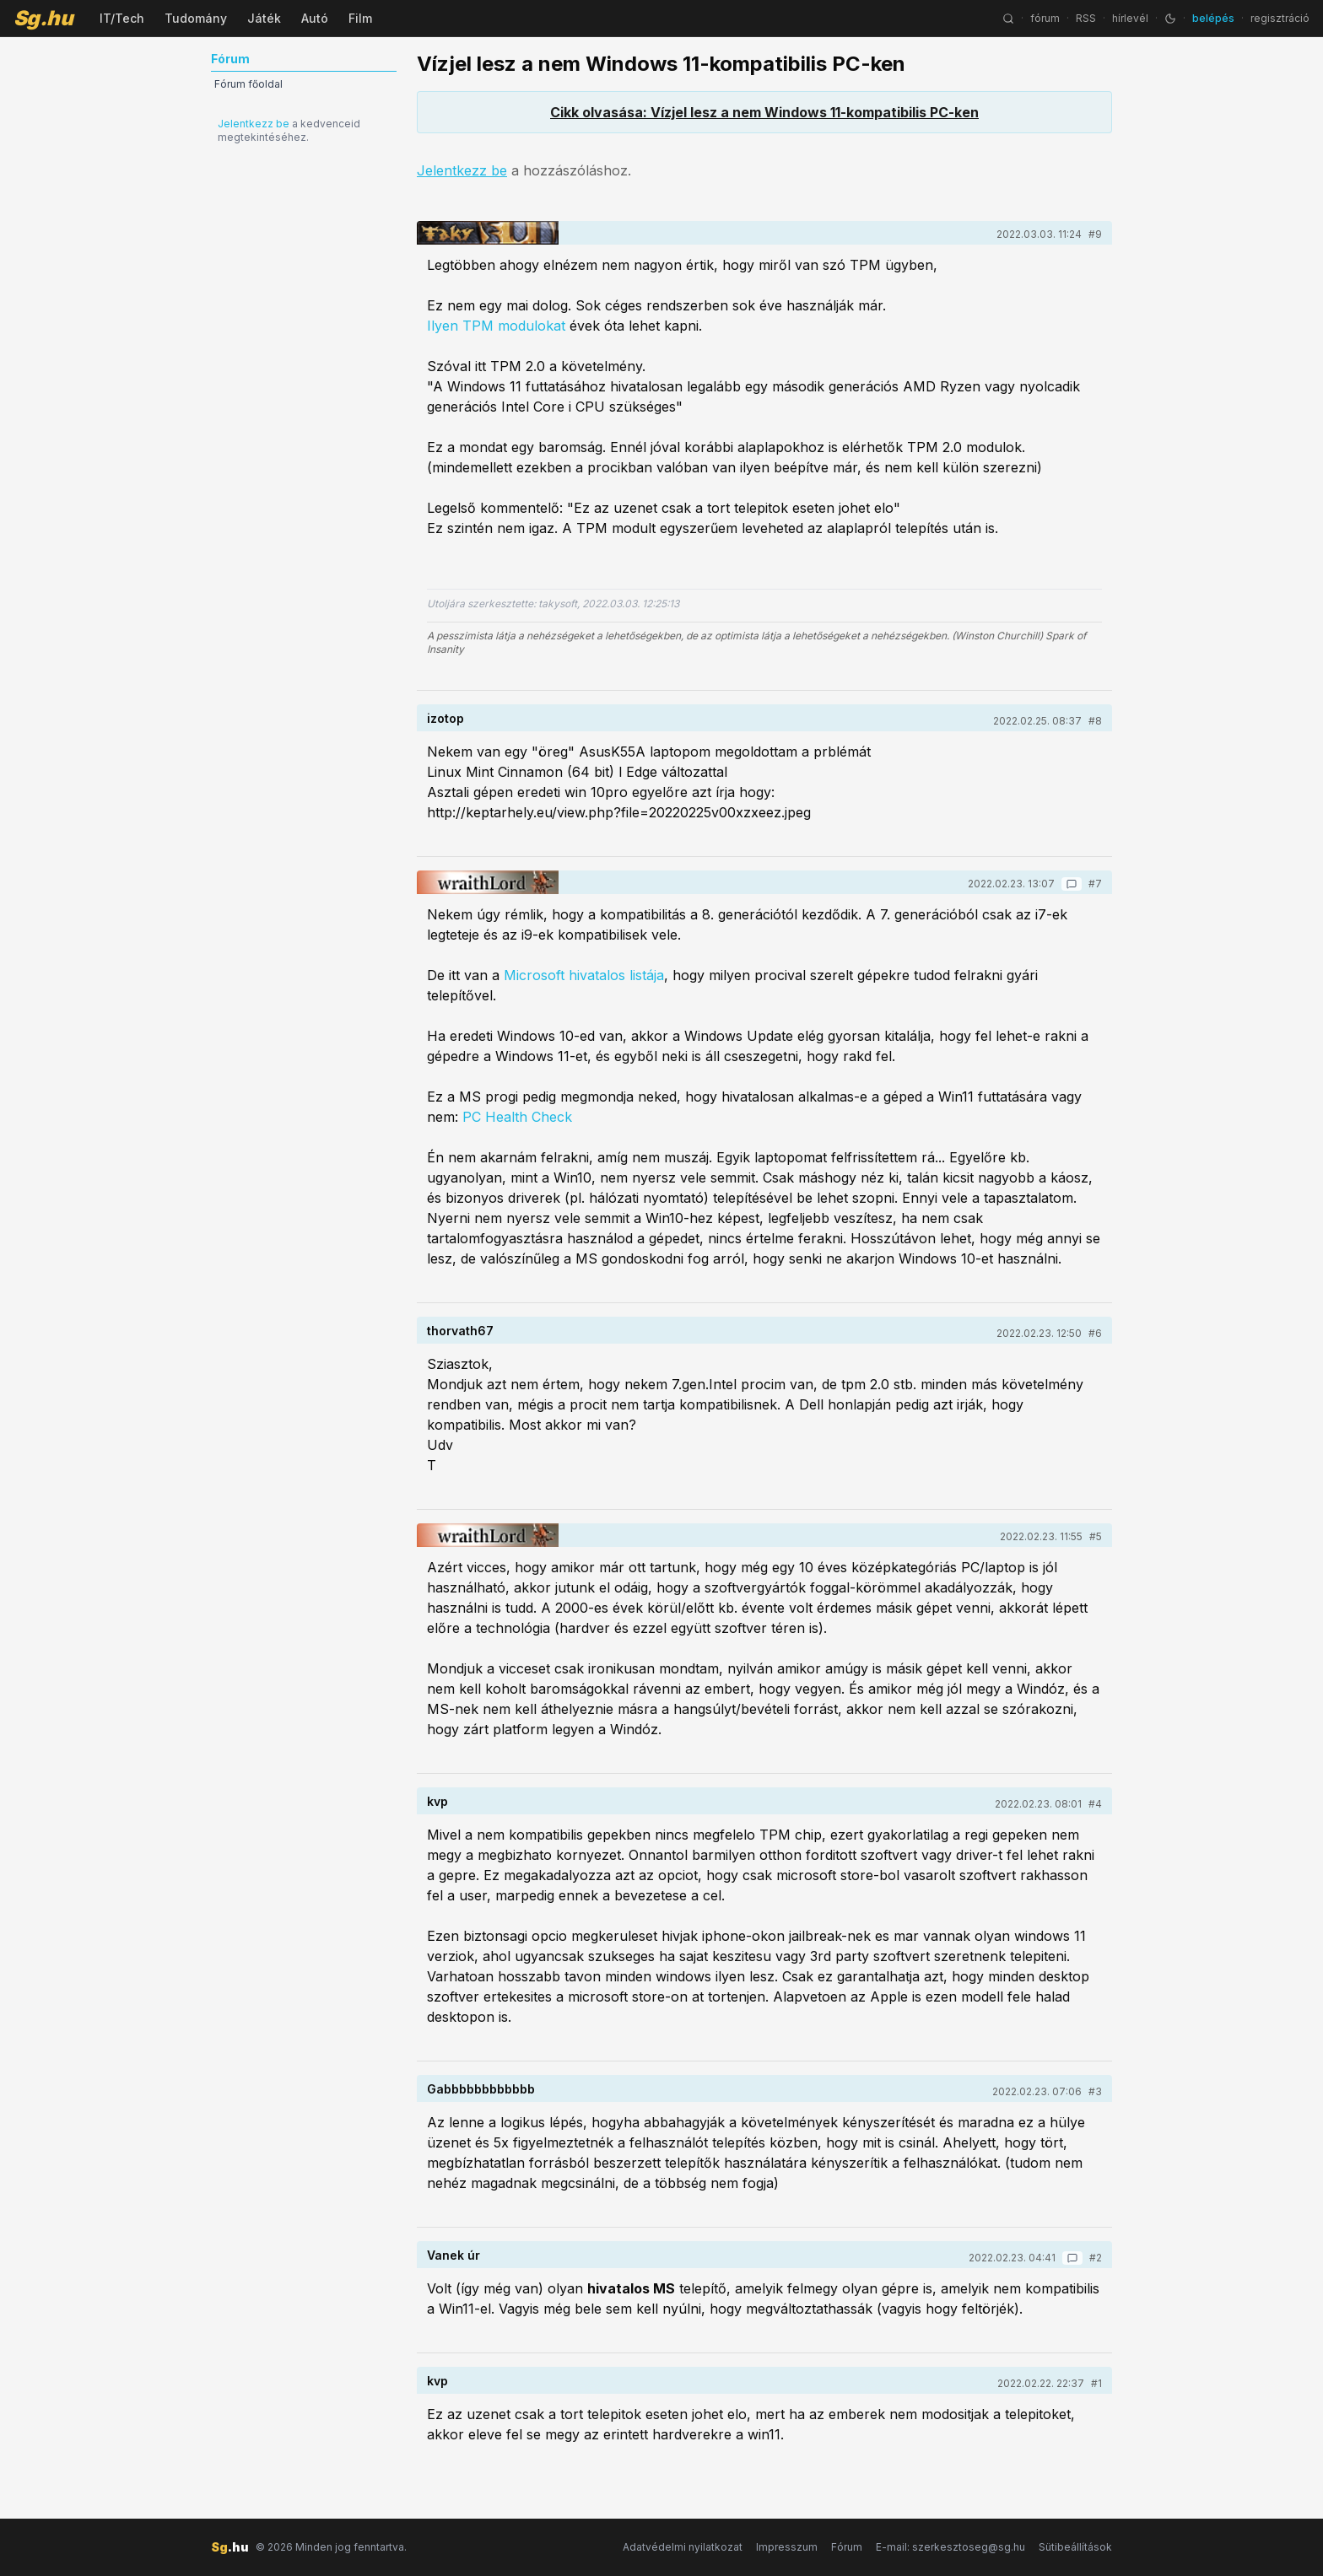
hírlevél (1130, 18)
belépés (1213, 18)
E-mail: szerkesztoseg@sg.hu (950, 2547)
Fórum (846, 2547)
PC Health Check (517, 1116)
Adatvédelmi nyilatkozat (682, 2547)
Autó (314, 18)
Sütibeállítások (1075, 2547)
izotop (445, 718)
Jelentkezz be (253, 123)
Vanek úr (453, 2255)
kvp (437, 1801)
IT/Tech (122, 18)
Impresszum (787, 2547)
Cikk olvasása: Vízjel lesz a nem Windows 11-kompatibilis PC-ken (764, 112)
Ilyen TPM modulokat (496, 325)
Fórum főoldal (248, 84)
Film (360, 18)
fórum (1045, 18)
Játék (264, 18)
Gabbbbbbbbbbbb (481, 2089)
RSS (1086, 18)
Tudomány (196, 18)
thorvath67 (460, 1330)
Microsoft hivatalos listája (584, 975)
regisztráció (1280, 18)
